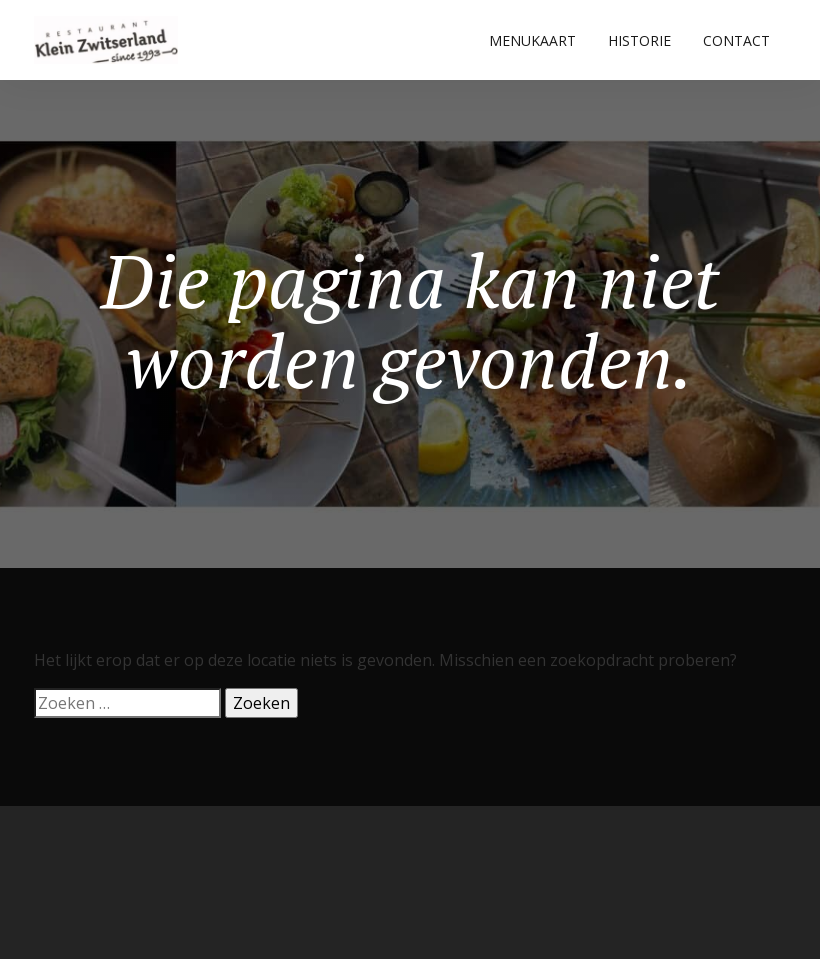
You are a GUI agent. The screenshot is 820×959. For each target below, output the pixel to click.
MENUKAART (532, 40)
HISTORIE (639, 40)
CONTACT (736, 40)
